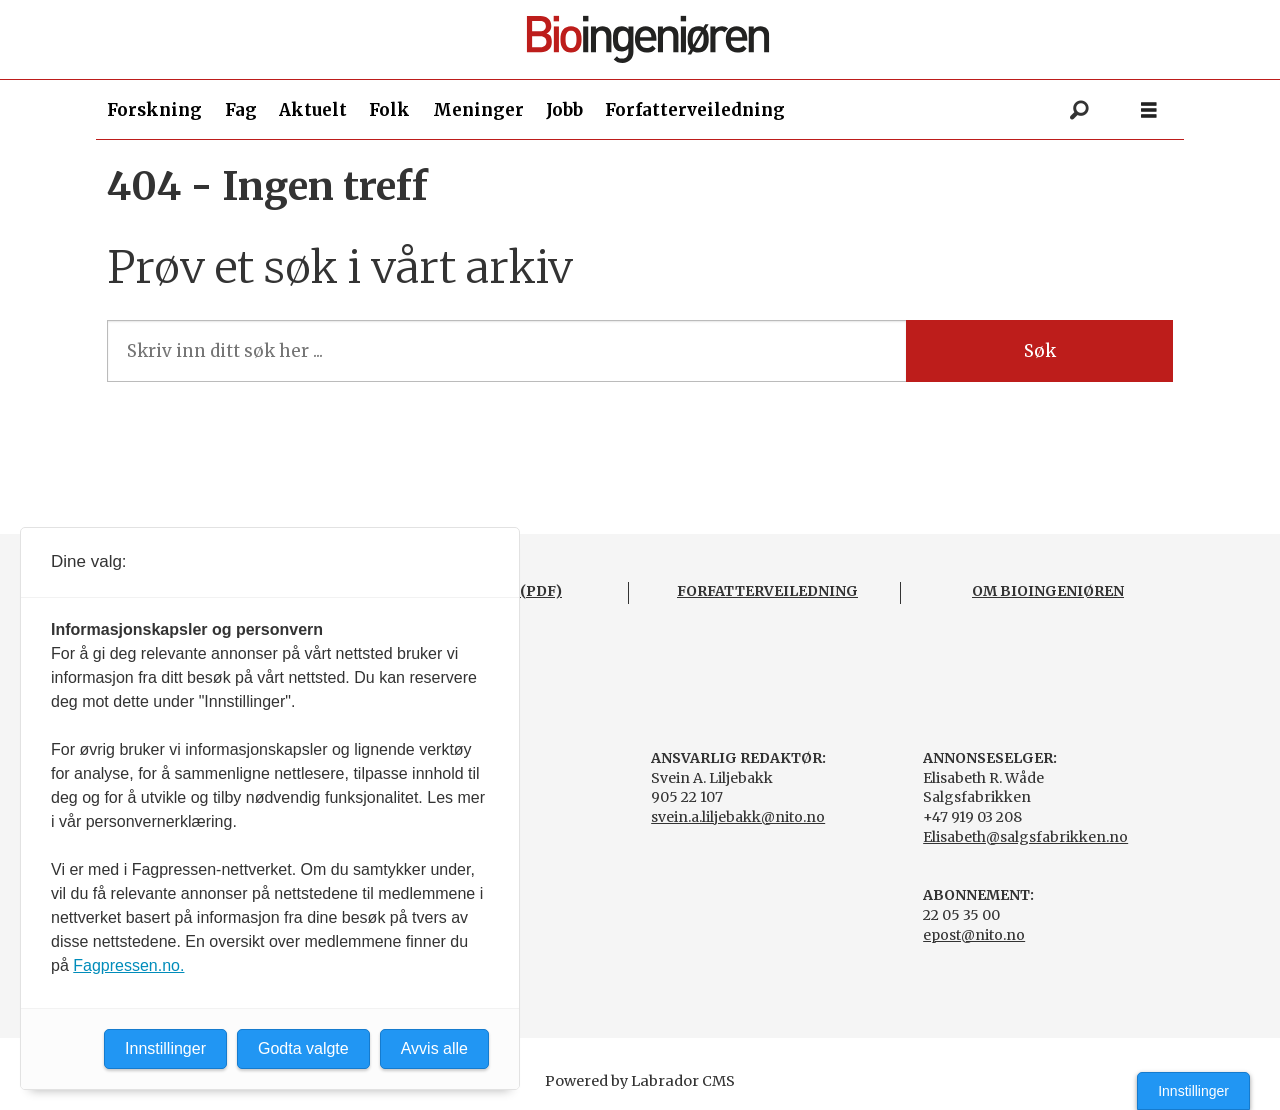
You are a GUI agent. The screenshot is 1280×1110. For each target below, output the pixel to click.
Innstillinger (1193, 1091)
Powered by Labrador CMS (640, 1081)
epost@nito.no (974, 935)
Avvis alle (434, 1048)
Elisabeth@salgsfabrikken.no (1025, 837)
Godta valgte (303, 1048)
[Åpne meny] (1149, 110)
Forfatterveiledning (695, 110)
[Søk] (1079, 110)
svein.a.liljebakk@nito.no (738, 817)
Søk (1040, 351)
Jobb (564, 110)
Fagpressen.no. (128, 965)
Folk (389, 110)
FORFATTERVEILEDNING (767, 591)
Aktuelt (313, 110)
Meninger (478, 110)
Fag (241, 110)
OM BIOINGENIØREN (1048, 591)
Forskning (154, 110)
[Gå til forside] (648, 39)
